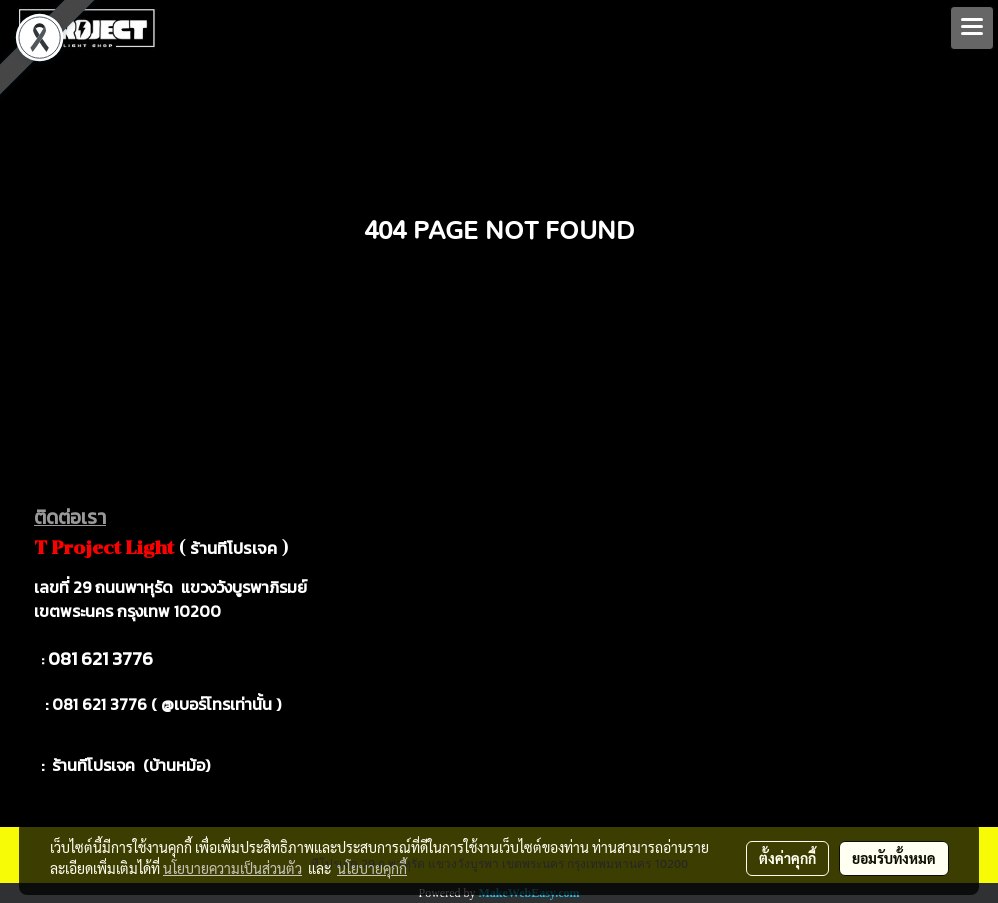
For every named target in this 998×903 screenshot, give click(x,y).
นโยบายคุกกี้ (372, 868)
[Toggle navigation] (972, 28)
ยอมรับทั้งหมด (894, 858)
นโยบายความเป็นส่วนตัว (232, 868)
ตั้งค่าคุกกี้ (787, 858)
